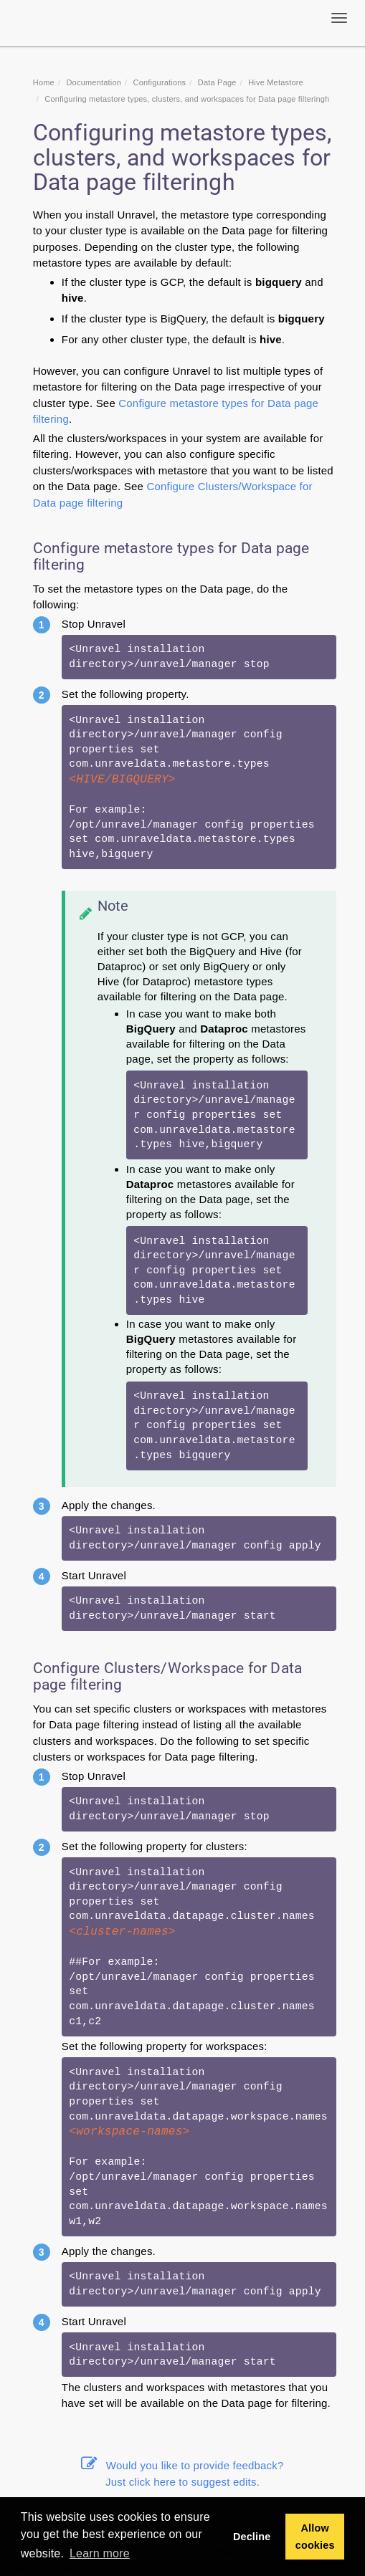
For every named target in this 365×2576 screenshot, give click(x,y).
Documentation (93, 82)
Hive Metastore (275, 82)
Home (43, 82)
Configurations (159, 82)
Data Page (217, 82)
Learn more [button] (100, 2553)
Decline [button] (252, 2536)
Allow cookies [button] (315, 2536)
